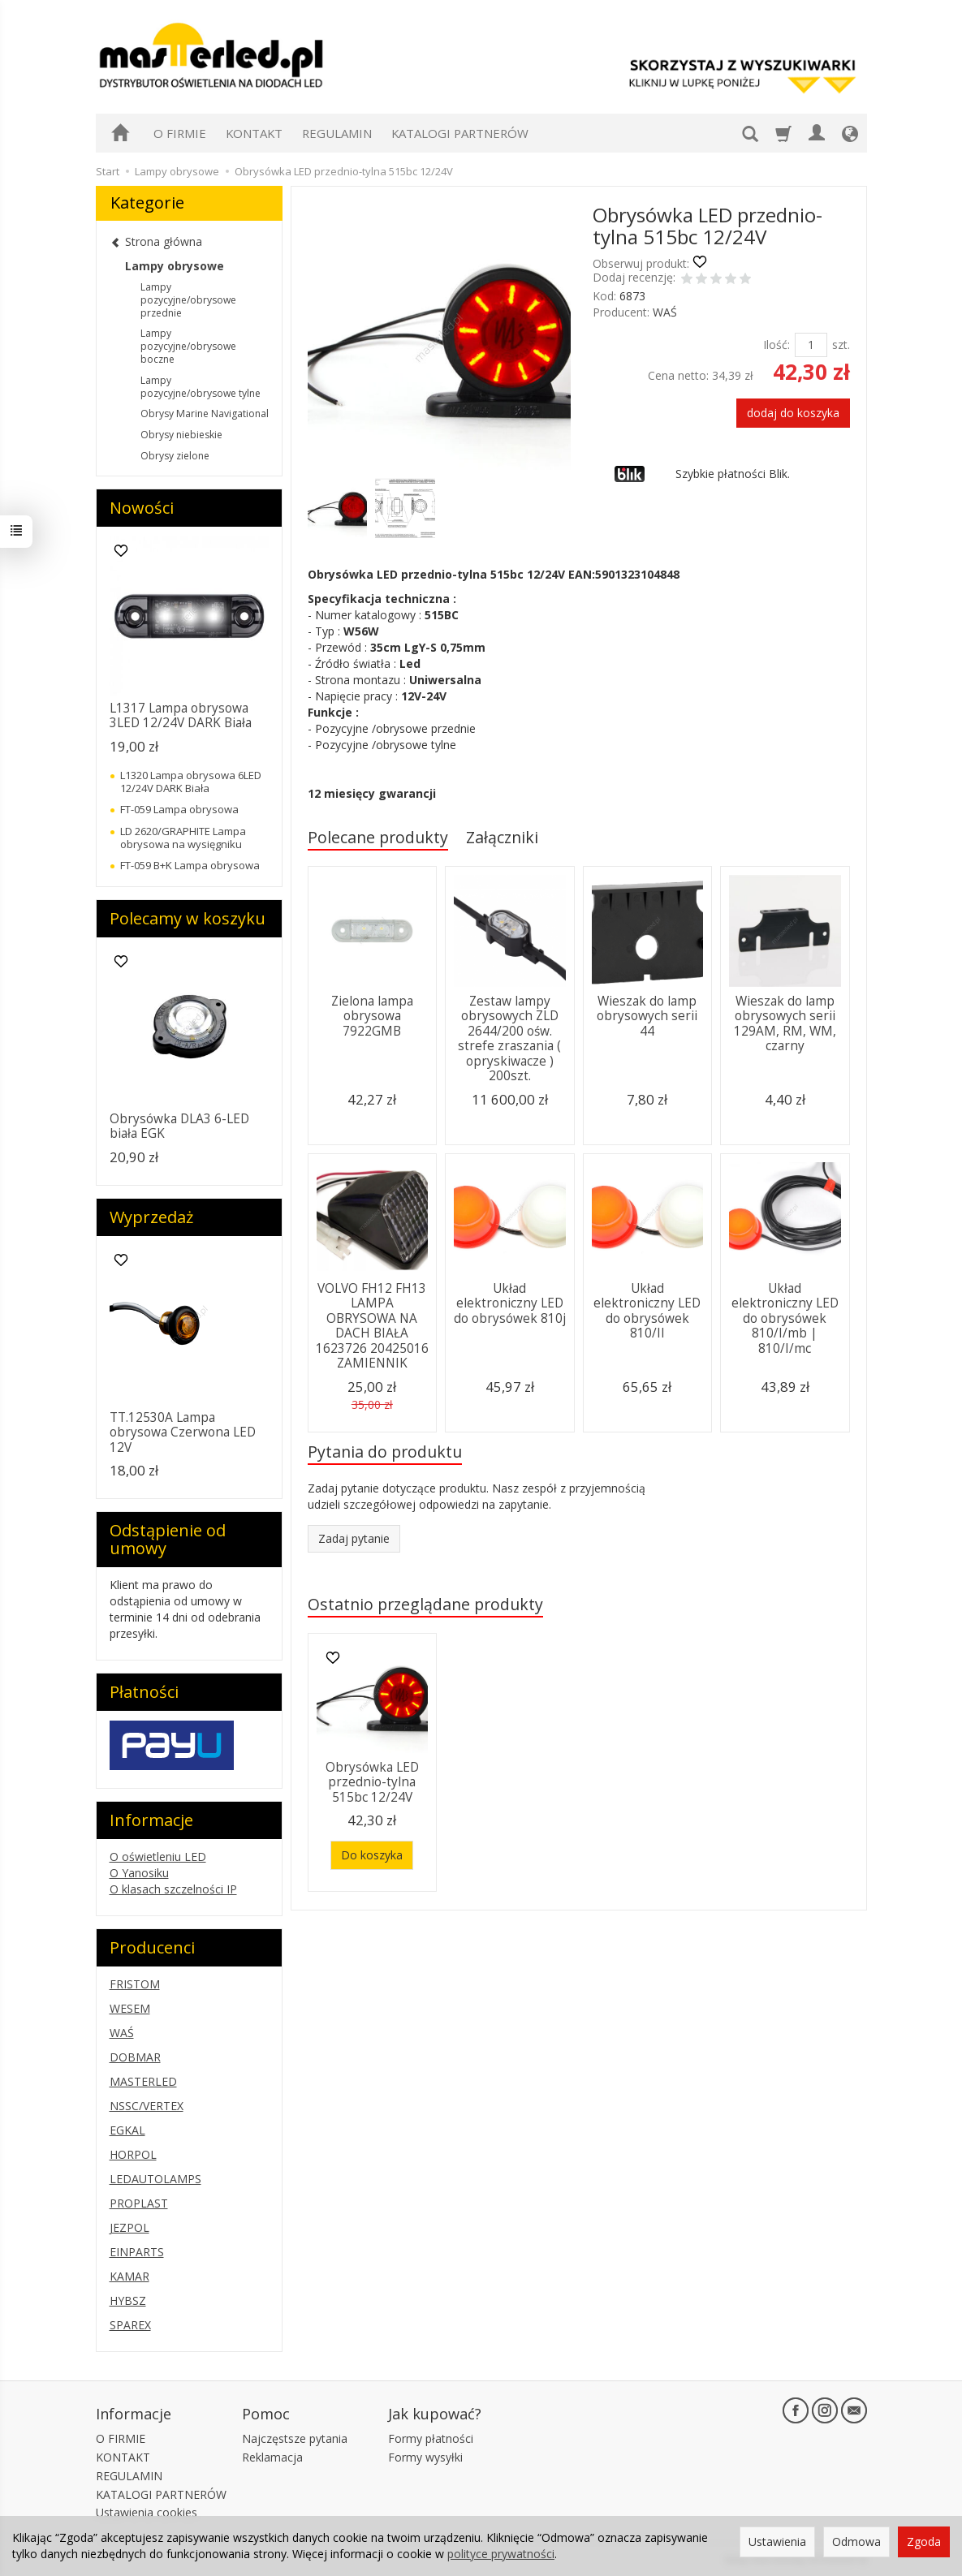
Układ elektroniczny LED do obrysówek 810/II (647, 1311)
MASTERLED (143, 2081)
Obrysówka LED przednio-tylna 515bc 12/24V (372, 1782)
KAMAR (129, 2276)
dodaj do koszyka (793, 412)
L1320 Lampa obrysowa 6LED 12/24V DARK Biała (190, 781)
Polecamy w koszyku (187, 918)
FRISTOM (135, 1984)
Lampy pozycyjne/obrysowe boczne (188, 346)
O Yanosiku (139, 1872)
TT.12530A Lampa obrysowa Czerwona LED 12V (183, 1432)
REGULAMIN (337, 133)
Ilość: (776, 344)
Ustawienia (777, 2541)
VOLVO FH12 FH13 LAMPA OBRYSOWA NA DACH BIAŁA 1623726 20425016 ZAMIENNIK (372, 1326)
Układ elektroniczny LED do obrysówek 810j (510, 1303)
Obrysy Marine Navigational (204, 413)
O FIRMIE (179, 133)
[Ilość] (811, 345)
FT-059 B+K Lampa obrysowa (190, 865)
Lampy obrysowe (174, 266)
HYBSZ (128, 2300)
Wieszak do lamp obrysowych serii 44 (647, 1016)
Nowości (142, 508)
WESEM (130, 2008)
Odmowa (856, 2541)
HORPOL (133, 2154)
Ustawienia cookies (146, 2512)
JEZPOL (129, 2227)
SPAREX (130, 2325)
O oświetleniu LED (158, 1856)
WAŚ (665, 312)
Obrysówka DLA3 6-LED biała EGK (179, 1126)
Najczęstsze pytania (294, 2438)
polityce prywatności (500, 2553)
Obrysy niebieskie (181, 435)
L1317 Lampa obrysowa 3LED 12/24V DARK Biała (181, 715)
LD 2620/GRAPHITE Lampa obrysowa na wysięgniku (183, 837)
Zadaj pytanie (354, 1538)
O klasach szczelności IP (173, 1889)
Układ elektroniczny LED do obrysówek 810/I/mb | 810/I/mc (785, 1318)
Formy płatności (430, 2438)
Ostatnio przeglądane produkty (425, 1604)
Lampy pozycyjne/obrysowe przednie (188, 300)
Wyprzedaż (151, 1217)
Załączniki (502, 837)
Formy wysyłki (425, 2457)
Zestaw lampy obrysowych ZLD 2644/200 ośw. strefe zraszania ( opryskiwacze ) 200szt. (509, 1038)
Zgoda (924, 2541)
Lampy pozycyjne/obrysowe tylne (200, 386)
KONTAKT (254, 133)
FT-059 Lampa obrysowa (179, 809)
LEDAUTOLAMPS (155, 2178)
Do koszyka (372, 1855)
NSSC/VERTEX (146, 2105)
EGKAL (127, 2130)
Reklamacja (272, 2457)
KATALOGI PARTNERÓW (459, 133)
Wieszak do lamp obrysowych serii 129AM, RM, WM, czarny (785, 1023)
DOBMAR (135, 2057)
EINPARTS (137, 2251)
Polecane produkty (378, 837)
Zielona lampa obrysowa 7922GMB (372, 1016)
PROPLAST (139, 2203)
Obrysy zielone (174, 456)
